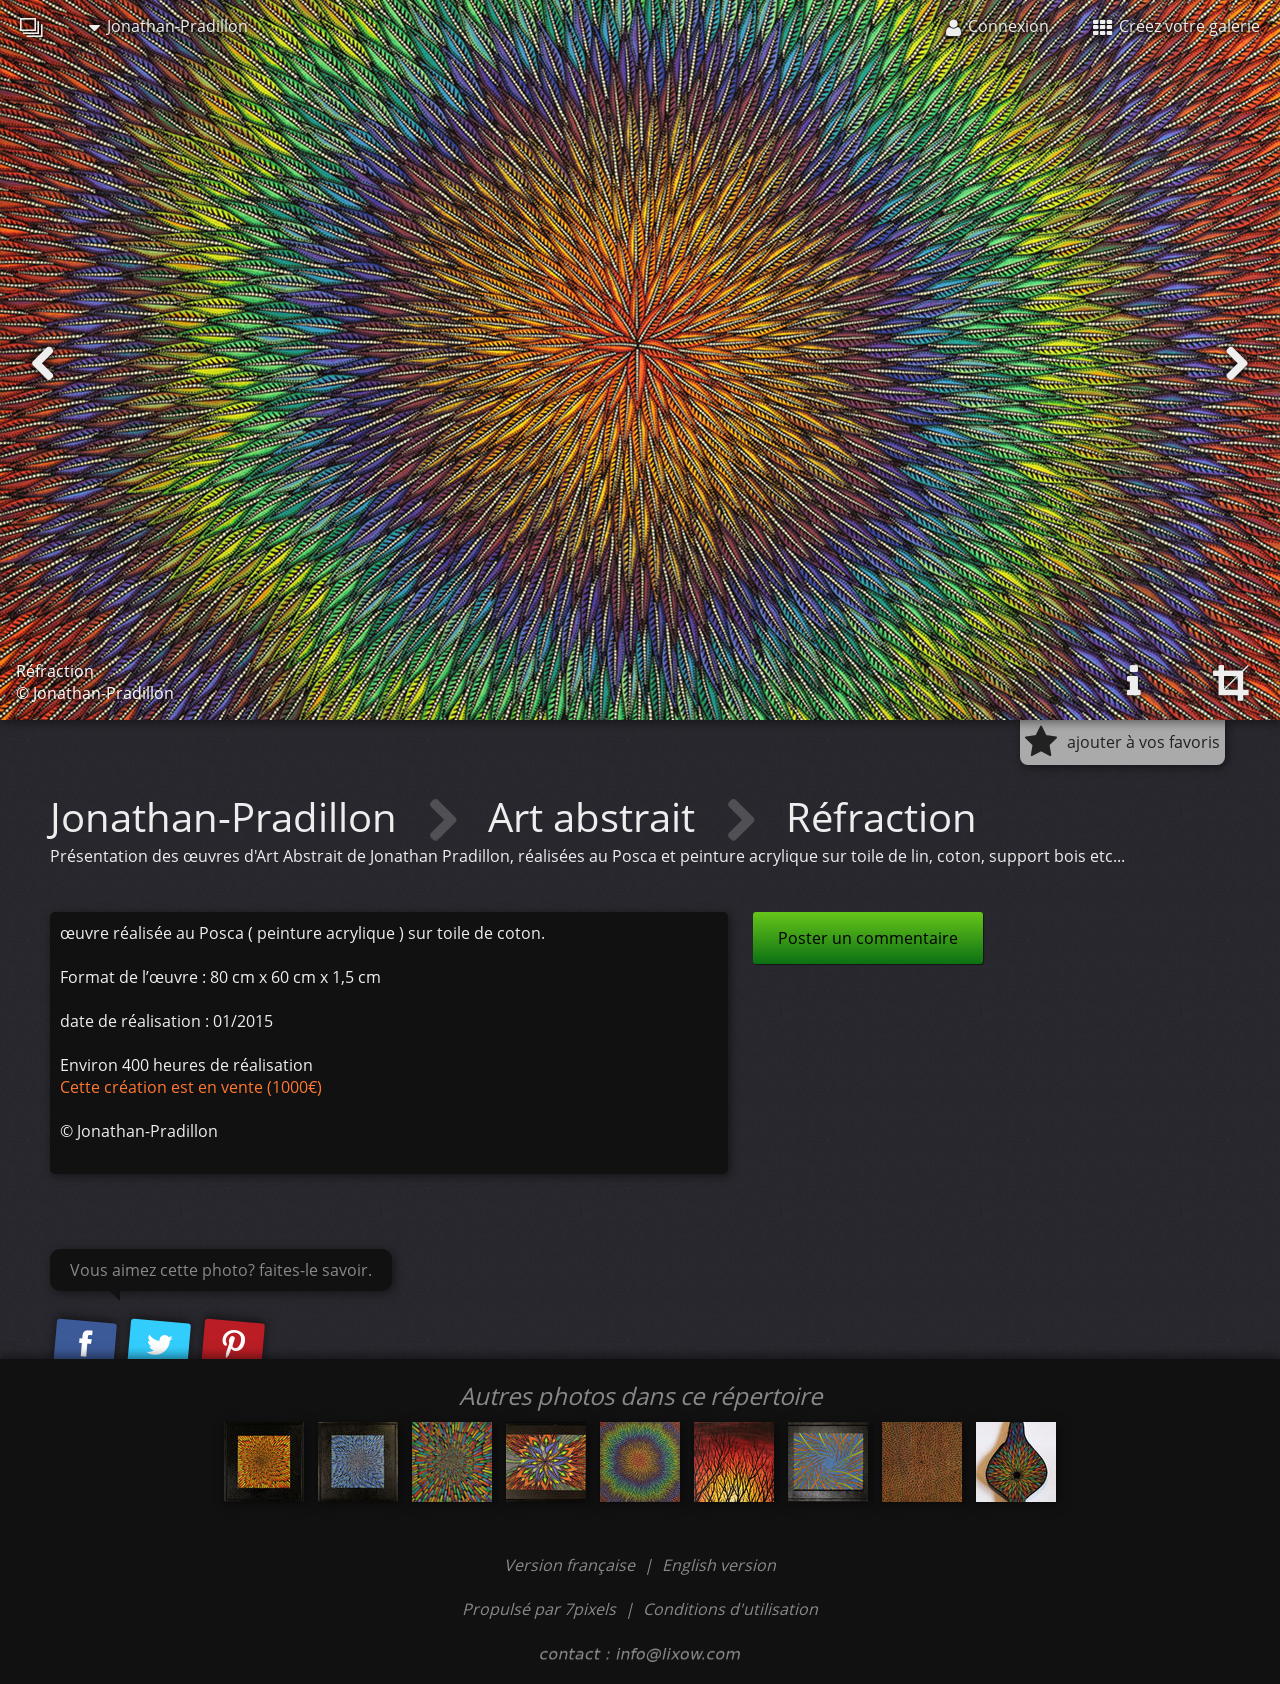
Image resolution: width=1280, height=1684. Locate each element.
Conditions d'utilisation (730, 1609)
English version (719, 1565)
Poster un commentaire (868, 938)
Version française (571, 1565)
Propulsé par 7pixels (539, 1609)
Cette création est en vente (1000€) (191, 1087)
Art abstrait (596, 816)
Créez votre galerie (1176, 26)
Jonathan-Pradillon (168, 26)
